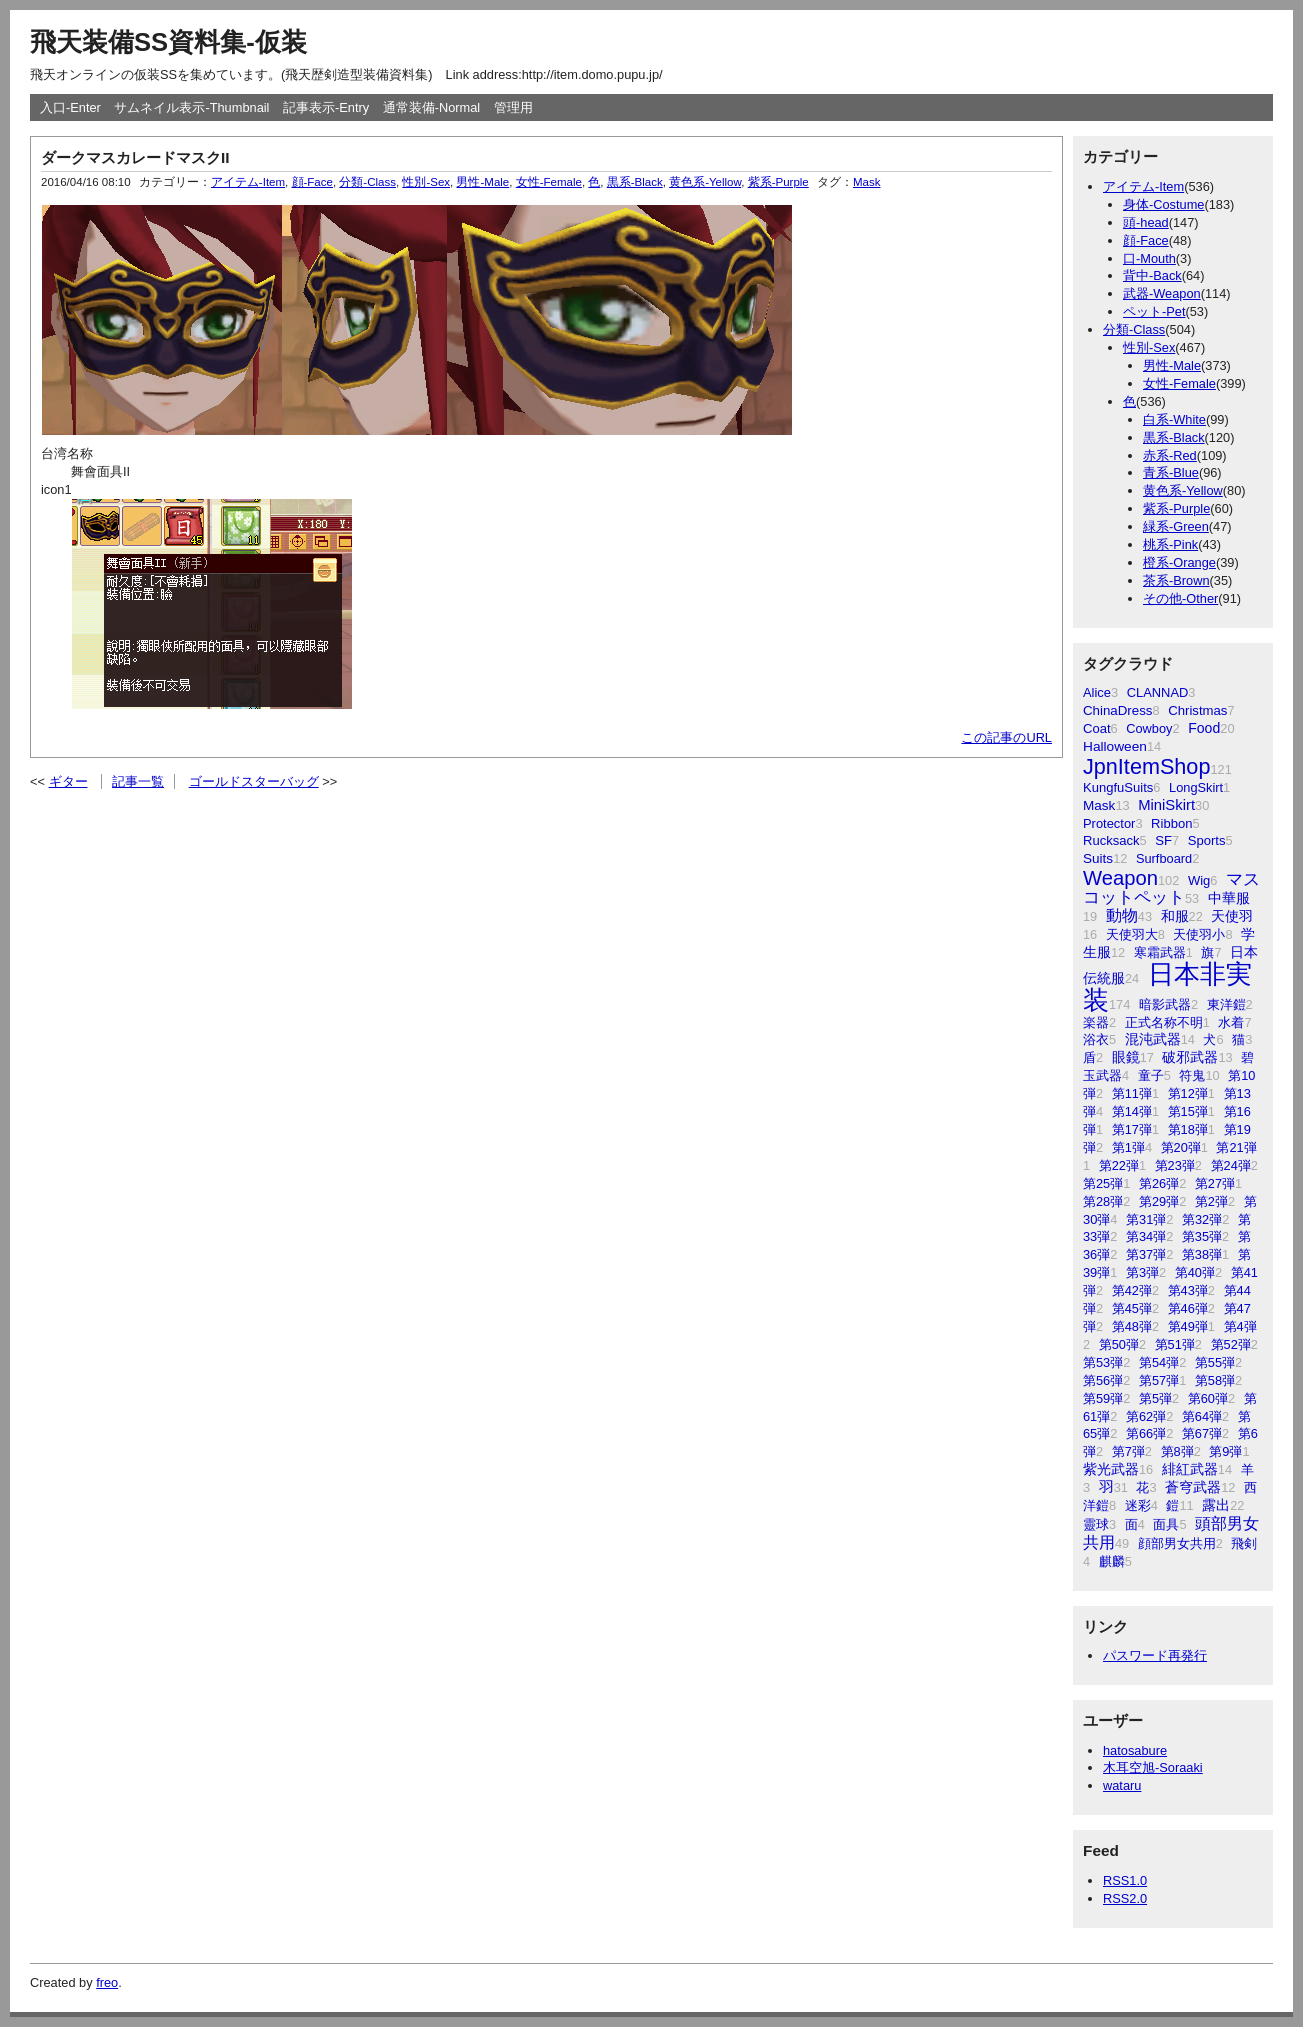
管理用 (513, 107)
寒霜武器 (1160, 952)
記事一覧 (138, 781)
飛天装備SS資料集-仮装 (168, 42)
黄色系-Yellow (1183, 490)
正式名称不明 (1164, 1022)
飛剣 (1244, 1543)
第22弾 (1119, 1165)
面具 (1166, 1524)
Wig (1199, 880)
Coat (1097, 728)
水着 (1231, 1022)
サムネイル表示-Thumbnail (191, 107)
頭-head (1146, 222)
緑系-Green (1176, 526)
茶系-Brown (1176, 580)
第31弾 (1146, 1219)
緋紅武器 (1190, 1469)
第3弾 (1142, 1272)
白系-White (1174, 419)
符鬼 (1192, 1075)
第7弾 (1128, 1451)
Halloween (1115, 746)
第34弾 (1146, 1236)
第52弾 (1231, 1344)
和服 (1175, 916)
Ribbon (1171, 823)
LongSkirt (1196, 787)
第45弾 (1132, 1308)
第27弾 (1215, 1183)
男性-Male (1172, 365)
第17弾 (1132, 1129)
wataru (1122, 1785)
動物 (1122, 915)
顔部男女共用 (1177, 1543)
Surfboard (1164, 858)
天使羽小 (1199, 934)
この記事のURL (1006, 737)
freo (107, 1982)
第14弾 (1132, 1111)
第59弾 (1103, 1398)
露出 (1216, 1505)
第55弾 (1215, 1362)
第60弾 (1208, 1398)
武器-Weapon (1162, 293)
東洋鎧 (1226, 1004)
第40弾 (1195, 1272)
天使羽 (1232, 916)
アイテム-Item (1143, 186)
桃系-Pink (1170, 544)
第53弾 (1103, 1362)
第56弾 (1103, 1380)
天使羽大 (1132, 934)
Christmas (1197, 710)
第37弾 (1146, 1254)
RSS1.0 (1125, 1880)
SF (1163, 840)
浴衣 (1096, 1039)
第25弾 (1103, 1183)
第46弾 (1188, 1308)
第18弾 (1188, 1129)
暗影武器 (1165, 1004)
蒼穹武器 (1193, 1487)
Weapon (1120, 878)
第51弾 (1175, 1344)
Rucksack (1111, 840)
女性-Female (1179, 383)
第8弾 (1177, 1451)
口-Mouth (1149, 258)
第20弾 (1181, 1147)
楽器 (1096, 1022)
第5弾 (1155, 1398)
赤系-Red (1170, 455)
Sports (1207, 840)
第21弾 (1236, 1147)
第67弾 (1202, 1433)
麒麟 (1112, 1561)
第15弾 (1188, 1111)
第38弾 (1202, 1254)
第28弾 (1103, 1201)
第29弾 (1159, 1201)
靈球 (1096, 1524)
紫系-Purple (1176, 508)
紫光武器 (1111, 1469)
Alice (1097, 692)
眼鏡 (1126, 1057)
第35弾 (1202, 1236)
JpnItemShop (1146, 766)
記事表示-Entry (326, 107)
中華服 (1229, 898)
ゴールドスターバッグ (254, 781)
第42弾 (1132, 1290)
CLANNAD (1158, 692)
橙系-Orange (1179, 562)
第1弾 (1128, 1147)
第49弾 (1188, 1326)
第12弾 (1188, 1093)
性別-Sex (1149, 347)
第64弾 (1202, 1416)
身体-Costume (1163, 204)
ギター (68, 781)
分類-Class (1134, 329)
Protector (1109, 823)
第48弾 (1132, 1326)
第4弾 (1240, 1326)
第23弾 (1175, 1165)
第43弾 (1188, 1290)
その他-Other (1180, 598)
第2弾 (1211, 1201)
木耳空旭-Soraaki (1153, 1767)
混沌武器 (1153, 1039)
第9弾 (1225, 1451)
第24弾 (1231, 1165)
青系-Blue (1171, 472)
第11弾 (1132, 1093)
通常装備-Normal (432, 107)
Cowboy (1149, 728)
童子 (1151, 1075)
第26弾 (1159, 1183)
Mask (1099, 805)
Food (1204, 728)
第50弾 (1119, 1344)
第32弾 (1202, 1219)
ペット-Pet (1154, 311)
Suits (1098, 858)
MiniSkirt (1166, 805)
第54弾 (1159, 1362)
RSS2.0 (1125, 1898)
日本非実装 (1167, 987)
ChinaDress (1117, 710)
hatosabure (1135, 1750)
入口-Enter (70, 107)
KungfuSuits (1118, 787)
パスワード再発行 (1155, 1655)
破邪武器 (1190, 1057)
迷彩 (1138, 1505)
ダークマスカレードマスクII (135, 157)
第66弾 (1146, 1433)
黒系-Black (1174, 437)
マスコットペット (1171, 888)
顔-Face (1146, 240)
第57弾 (1159, 1380)
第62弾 (1146, 1416)
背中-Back (1152, 275)
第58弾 (1215, 1380)
